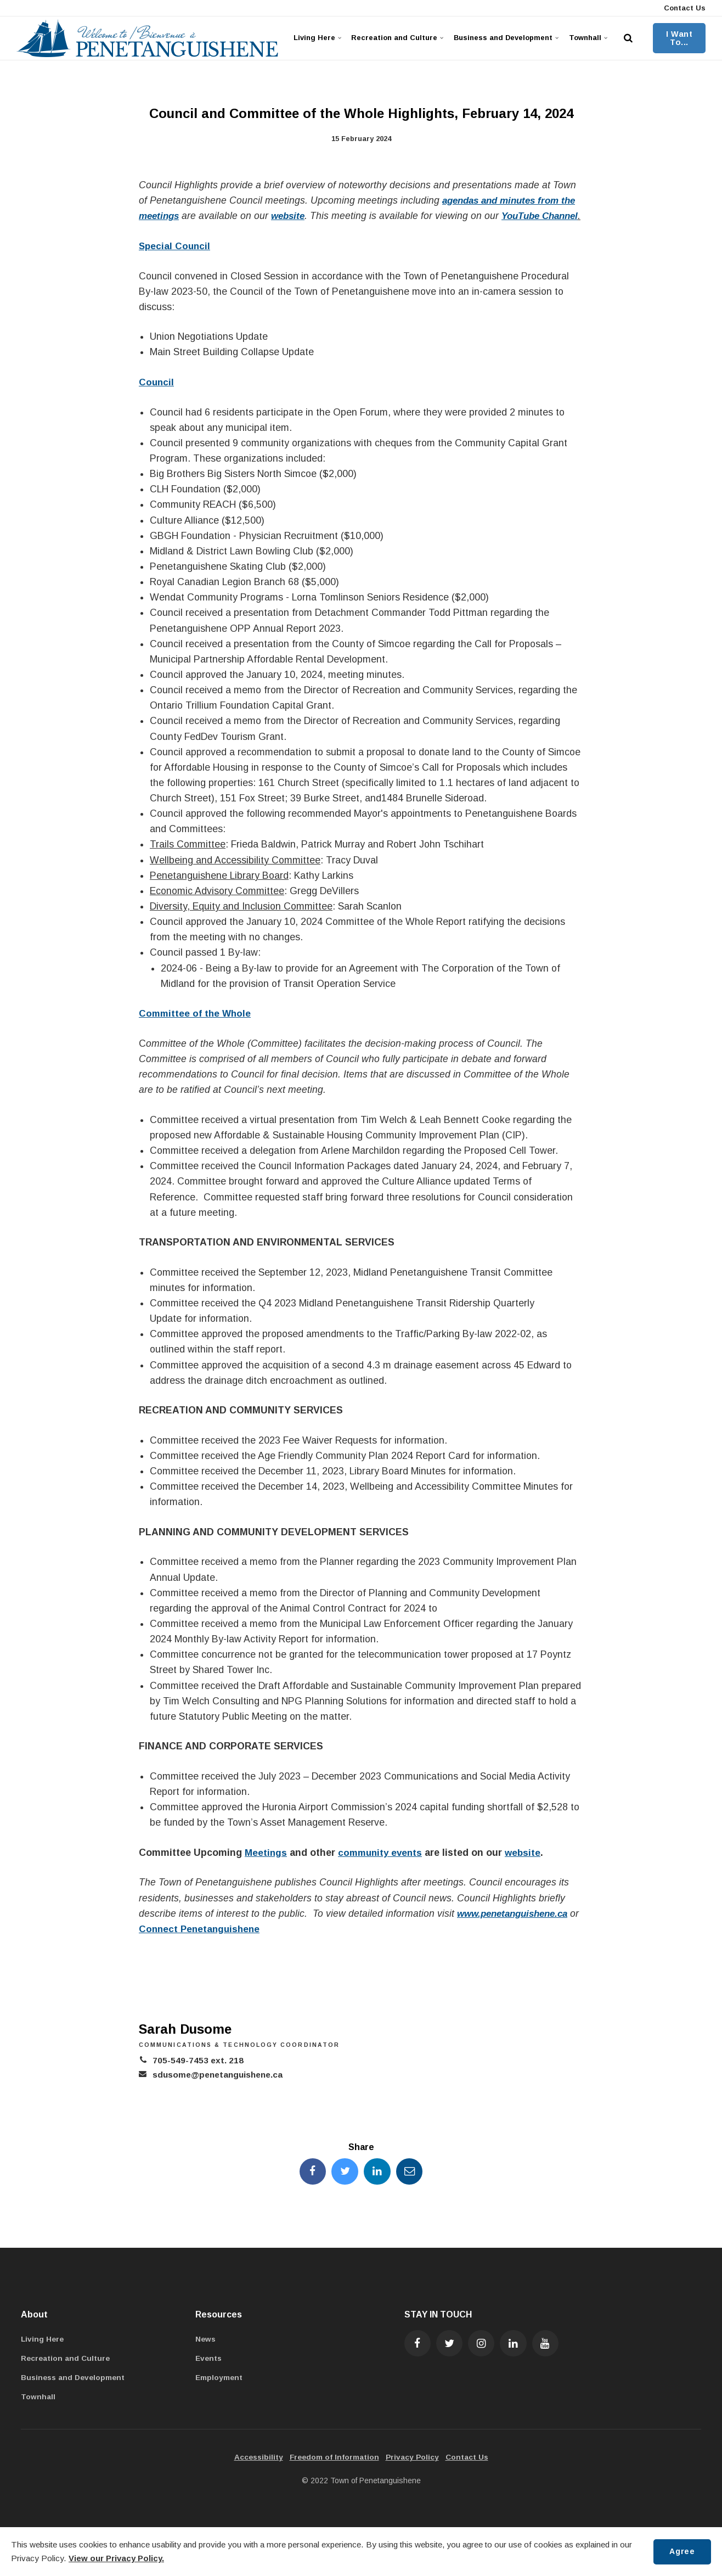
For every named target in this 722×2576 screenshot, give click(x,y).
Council (157, 397)
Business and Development (505, 38)
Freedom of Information (334, 2474)
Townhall (588, 38)
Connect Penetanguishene (212, 1944)
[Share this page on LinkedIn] (377, 2187)
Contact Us (684, 8)
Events (209, 2375)
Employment (219, 2394)
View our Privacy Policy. (116, 2558)
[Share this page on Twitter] (344, 2187)
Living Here (317, 38)
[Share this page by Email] (411, 2187)
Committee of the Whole (196, 1028)
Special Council (175, 261)
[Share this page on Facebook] (311, 2187)
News (206, 2355)
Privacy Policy (413, 2474)
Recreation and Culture (396, 38)
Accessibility (257, 2474)
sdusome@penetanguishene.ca (221, 2090)
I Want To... (680, 38)
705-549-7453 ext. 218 (198, 2075)
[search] (630, 38)
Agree (681, 2551)
